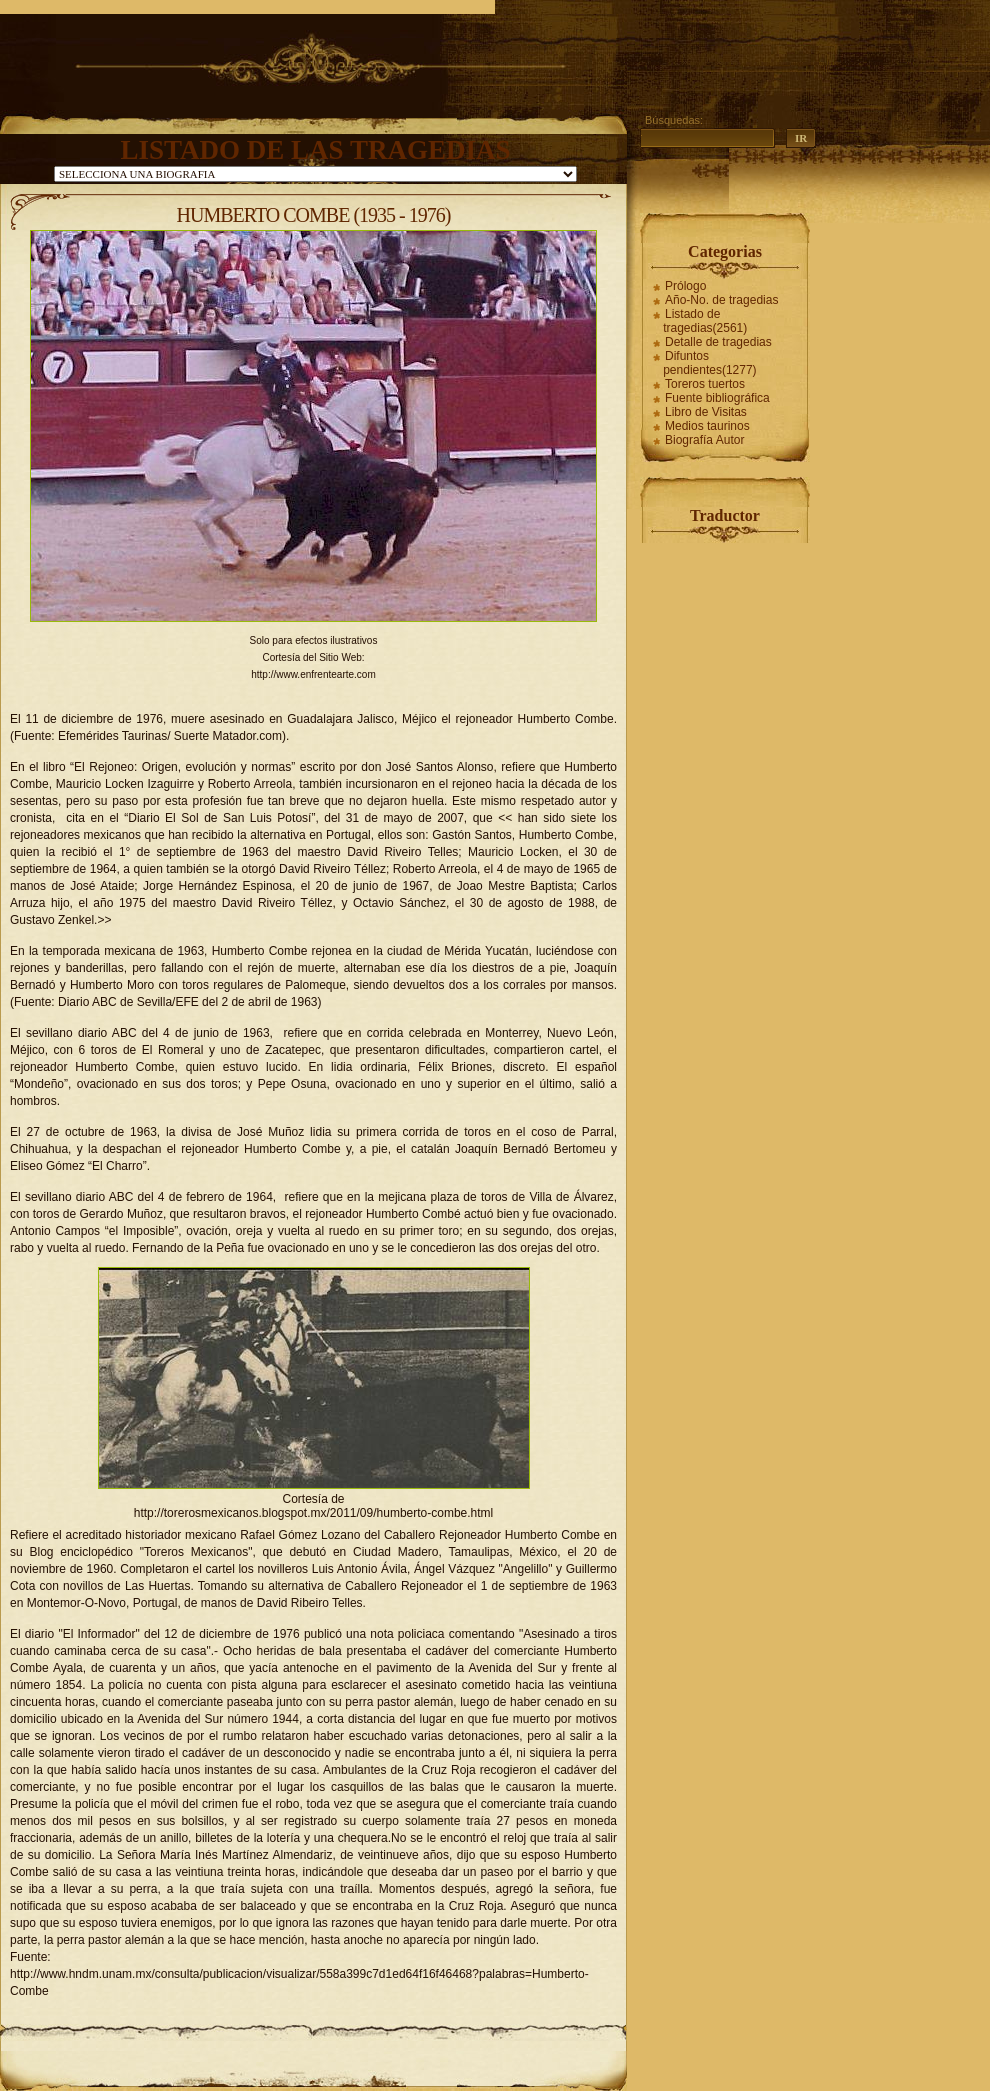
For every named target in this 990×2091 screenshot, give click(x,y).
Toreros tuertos (705, 384)
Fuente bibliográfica (717, 398)
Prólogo (685, 286)
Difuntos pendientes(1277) (709, 363)
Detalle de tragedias (718, 342)
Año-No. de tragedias (721, 300)
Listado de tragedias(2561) (705, 321)
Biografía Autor (704, 440)
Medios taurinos (707, 426)
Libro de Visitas (706, 412)
